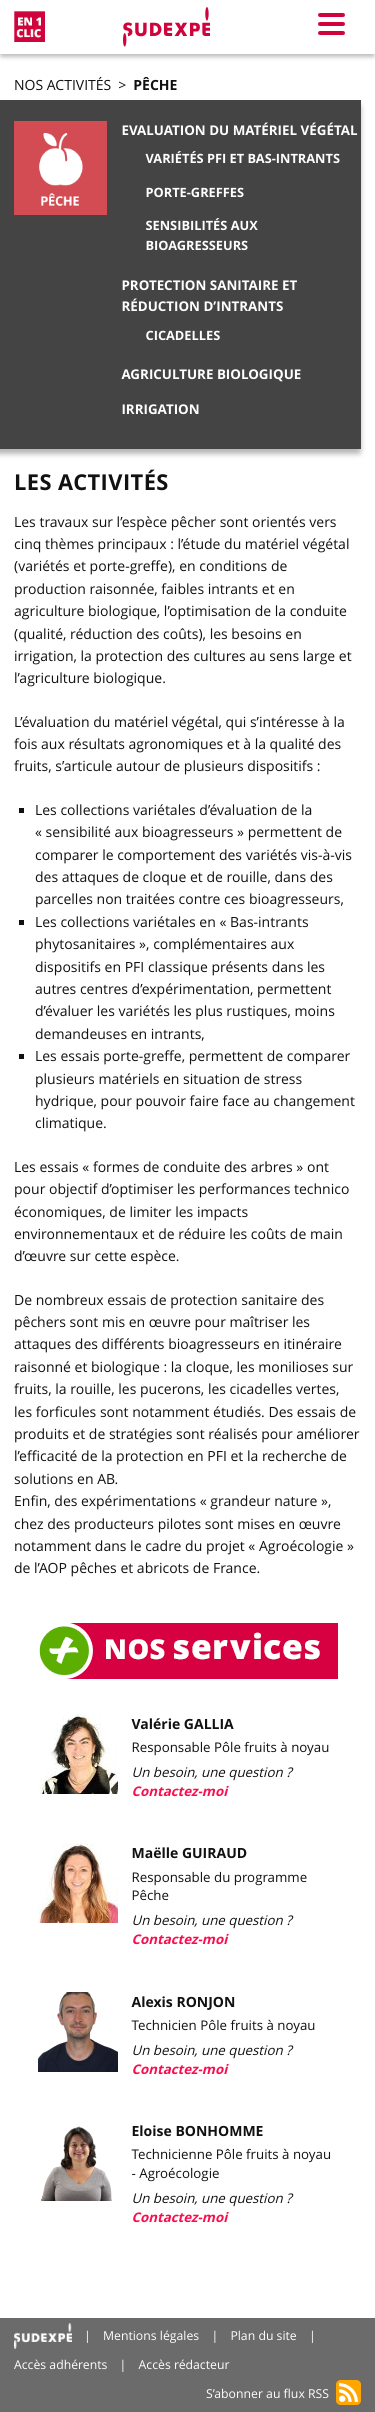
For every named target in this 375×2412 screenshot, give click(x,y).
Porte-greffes (195, 192)
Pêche (155, 85)
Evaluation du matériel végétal (239, 131)
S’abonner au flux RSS (267, 2393)
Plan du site (263, 2335)
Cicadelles (183, 335)
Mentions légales (151, 2335)
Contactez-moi (180, 1792)
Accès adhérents (60, 2364)
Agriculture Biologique (211, 375)
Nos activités (62, 85)
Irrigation (160, 410)
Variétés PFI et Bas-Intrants (243, 158)
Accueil (43, 2336)
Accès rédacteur (184, 2364)
